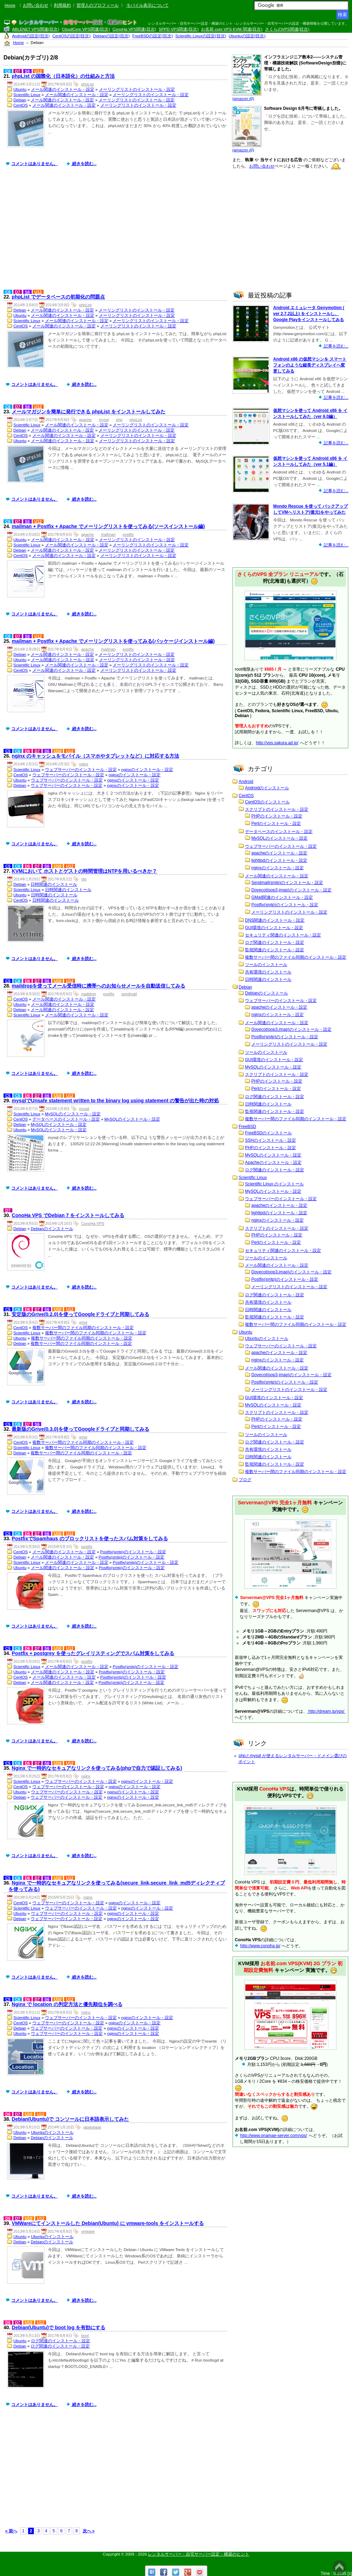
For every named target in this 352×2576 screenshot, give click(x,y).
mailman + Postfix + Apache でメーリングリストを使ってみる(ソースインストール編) (108, 526)
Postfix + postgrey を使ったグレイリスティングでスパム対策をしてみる (93, 1653)
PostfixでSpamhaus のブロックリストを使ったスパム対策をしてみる (90, 1538)
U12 (38, 71)
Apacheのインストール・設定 (273, 1162)
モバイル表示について (147, 5)
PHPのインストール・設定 (276, 816)
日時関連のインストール (54, 884)
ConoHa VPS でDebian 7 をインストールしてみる (68, 1215)
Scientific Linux (26, 95)
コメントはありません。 (34, 164)
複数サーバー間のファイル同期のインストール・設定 (83, 1327)
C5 (8, 751)
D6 (27, 751)
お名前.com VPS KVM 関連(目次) (231, 29)
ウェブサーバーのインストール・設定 (81, 769)
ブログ (245, 1479)
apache (85, 420)
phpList (87, 84)
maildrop (88, 994)
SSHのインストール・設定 (270, 1140)
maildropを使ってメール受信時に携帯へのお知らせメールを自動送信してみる (98, 986)
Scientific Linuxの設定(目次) (200, 36)
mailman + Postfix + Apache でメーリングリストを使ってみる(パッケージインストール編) (113, 641)
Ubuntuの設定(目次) (247, 36)
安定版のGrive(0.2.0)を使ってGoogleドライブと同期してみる (80, 1314)
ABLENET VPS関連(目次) (35, 29)
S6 (27, 71)
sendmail (129, 994)
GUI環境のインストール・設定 (274, 927)
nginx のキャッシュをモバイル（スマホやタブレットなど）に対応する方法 (95, 756)
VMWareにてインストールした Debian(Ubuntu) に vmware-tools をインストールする (108, 2223)
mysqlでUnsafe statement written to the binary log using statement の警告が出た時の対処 (115, 1100)
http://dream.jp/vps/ (326, 1711)
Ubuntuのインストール (52, 2132)
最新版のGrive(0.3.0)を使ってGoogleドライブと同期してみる (80, 1429)
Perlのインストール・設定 (276, 823)
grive (83, 1322)
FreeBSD (247, 1126)
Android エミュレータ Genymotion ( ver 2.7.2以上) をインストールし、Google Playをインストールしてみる (308, 313)
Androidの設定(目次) (31, 36)
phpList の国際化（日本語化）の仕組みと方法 (63, 76)
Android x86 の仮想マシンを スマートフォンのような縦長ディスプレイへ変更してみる (309, 365)
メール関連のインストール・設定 (62, 89)
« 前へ (11, 2530)
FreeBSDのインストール (268, 1132)
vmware (88, 2231)
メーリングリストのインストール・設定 (137, 89)
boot (85, 2335)
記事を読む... (335, 346)
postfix (128, 534)
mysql (104, 420)
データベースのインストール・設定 (66, 1119)
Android (246, 781)
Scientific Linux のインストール (274, 1184)
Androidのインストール (267, 787)
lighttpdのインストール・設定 (279, 860)
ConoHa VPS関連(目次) (134, 29)
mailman (108, 534)
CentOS (20, 105)
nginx (83, 764)
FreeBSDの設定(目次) (152, 36)
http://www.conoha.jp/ (260, 1945)
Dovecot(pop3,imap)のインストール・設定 (291, 890)
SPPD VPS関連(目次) (179, 29)
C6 (8, 71)
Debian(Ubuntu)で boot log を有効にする (58, 2327)
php (119, 420)
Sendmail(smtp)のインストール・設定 (287, 882)
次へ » (89, 2530)
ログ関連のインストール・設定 (60, 2341)
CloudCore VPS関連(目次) (86, 29)
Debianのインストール (52, 1229)
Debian (19, 100)
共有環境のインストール (268, 972)
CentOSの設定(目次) (71, 36)
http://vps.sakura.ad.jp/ (277, 742)
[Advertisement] (117, 233)
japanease (92, 2127)
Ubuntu (19, 89)
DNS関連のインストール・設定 (274, 920)
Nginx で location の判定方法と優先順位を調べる (67, 2004)
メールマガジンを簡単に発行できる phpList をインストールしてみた (88, 411)
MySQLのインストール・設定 (73, 1114)
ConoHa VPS (92, 1223)
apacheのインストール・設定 (279, 853)
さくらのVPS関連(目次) (287, 29)
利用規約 (62, 5)
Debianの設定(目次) (111, 36)
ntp (84, 879)
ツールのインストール (266, 964)
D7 (17, 71)
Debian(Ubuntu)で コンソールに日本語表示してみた (70, 2119)
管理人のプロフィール (97, 5)
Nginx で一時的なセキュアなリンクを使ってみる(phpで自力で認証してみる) (97, 1768)
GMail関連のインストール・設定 (282, 897)
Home (10, 5)
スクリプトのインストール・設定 (276, 809)
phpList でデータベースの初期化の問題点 (58, 297)
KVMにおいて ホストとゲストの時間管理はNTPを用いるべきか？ (84, 871)
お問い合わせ (35, 5)
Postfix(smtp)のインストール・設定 (133, 1552)
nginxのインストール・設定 (147, 769)
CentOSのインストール (267, 802)
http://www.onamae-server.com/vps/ (273, 2135)
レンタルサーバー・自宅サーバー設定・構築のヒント (198, 2554)
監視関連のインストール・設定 (274, 949)
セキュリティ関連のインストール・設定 (283, 935)
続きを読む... (83, 164)
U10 (57, 751)
